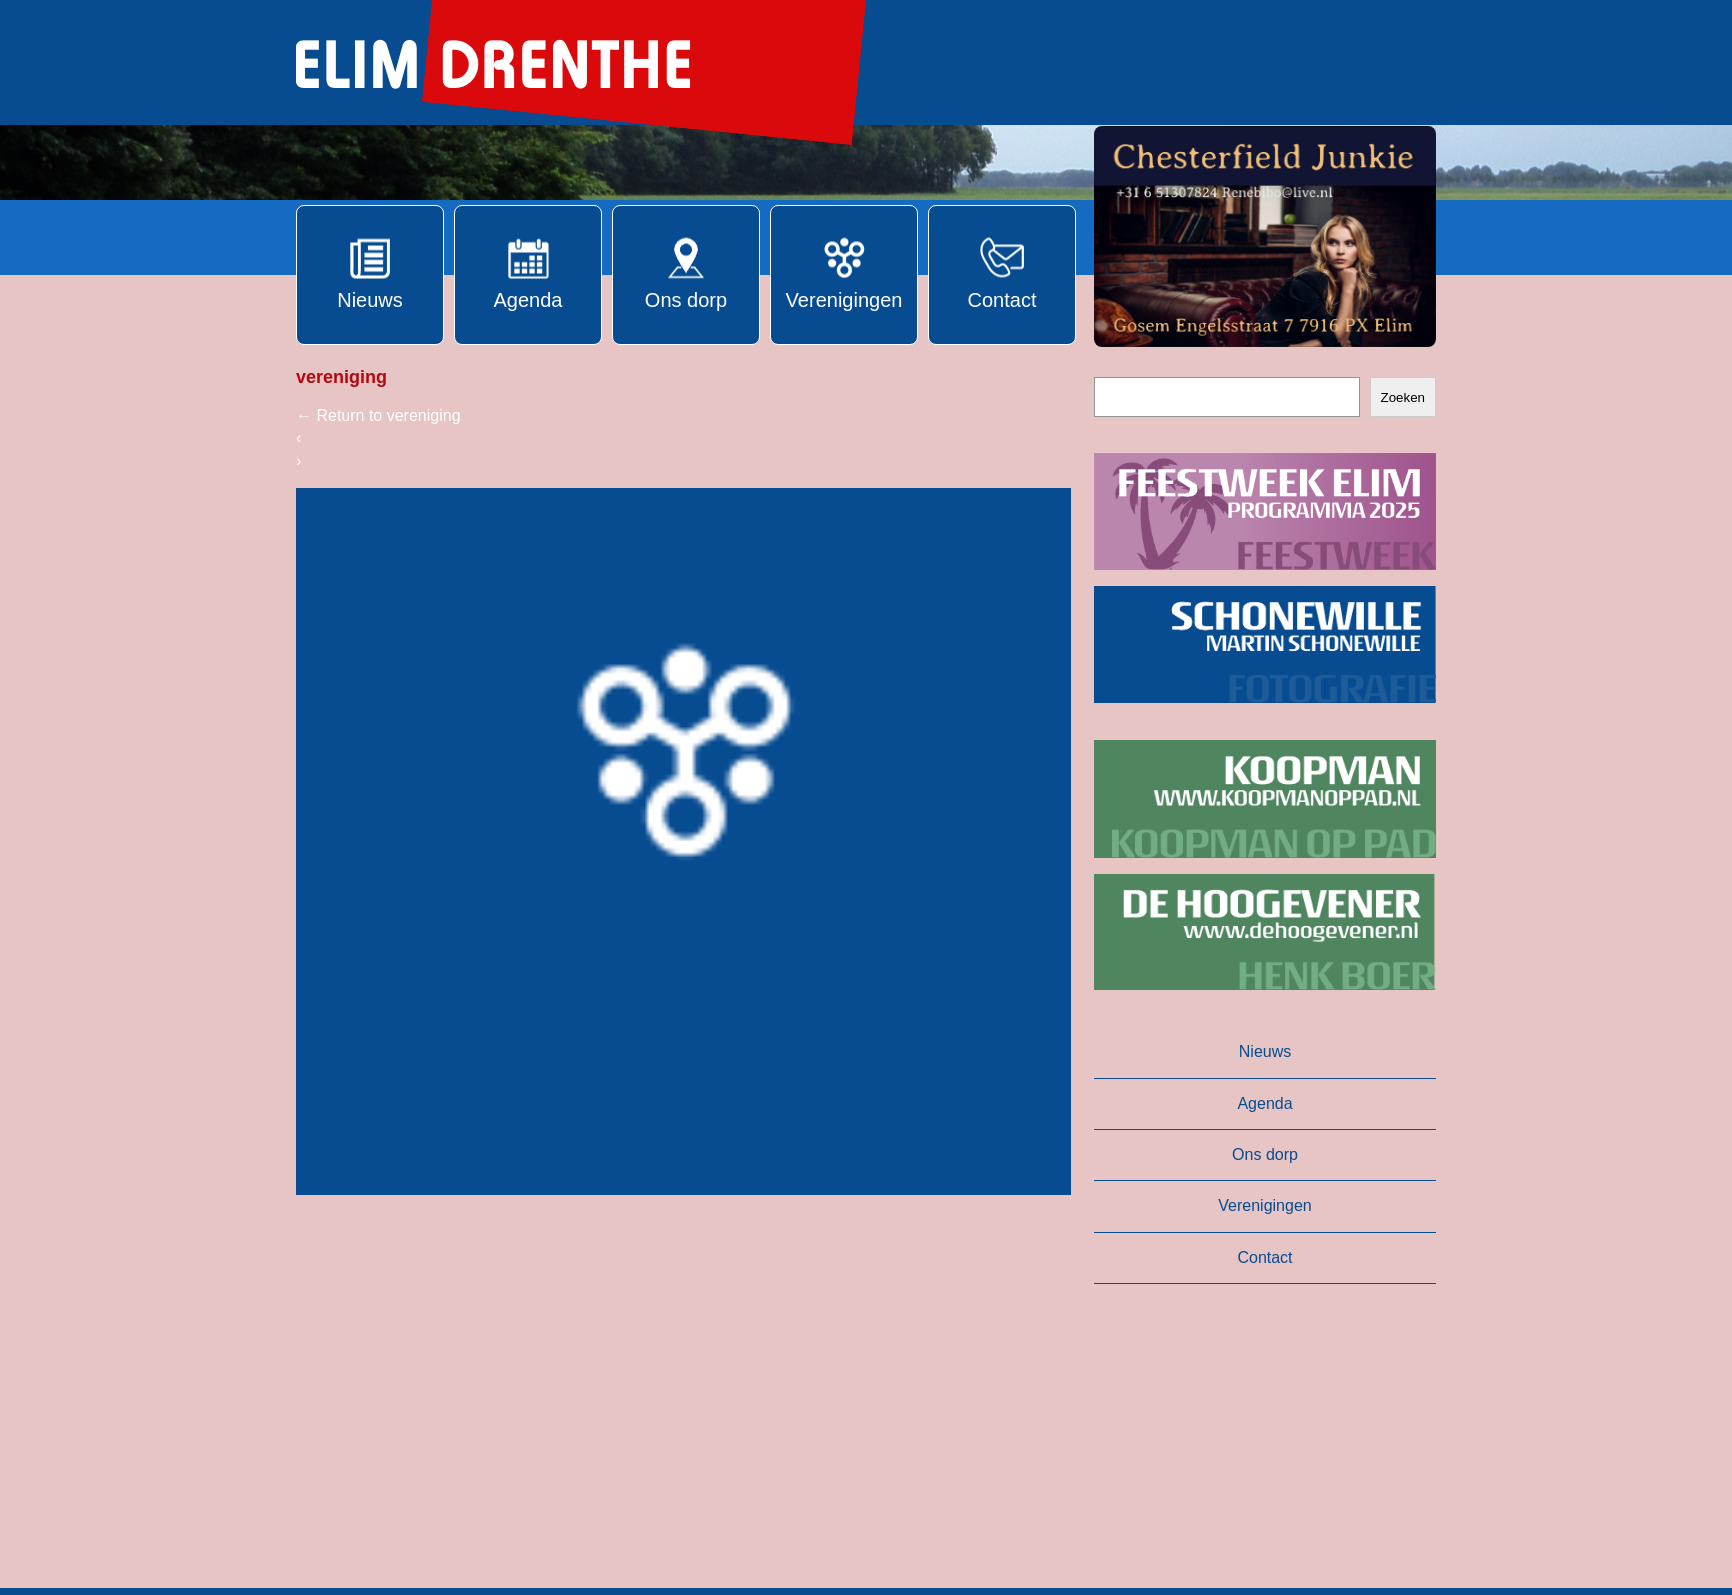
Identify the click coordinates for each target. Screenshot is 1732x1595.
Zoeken (1403, 397)
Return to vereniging (378, 415)
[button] (1265, 236)
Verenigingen (1264, 1205)
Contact (1264, 1257)
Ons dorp (1265, 1154)
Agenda (1264, 1103)
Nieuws (1265, 1051)
